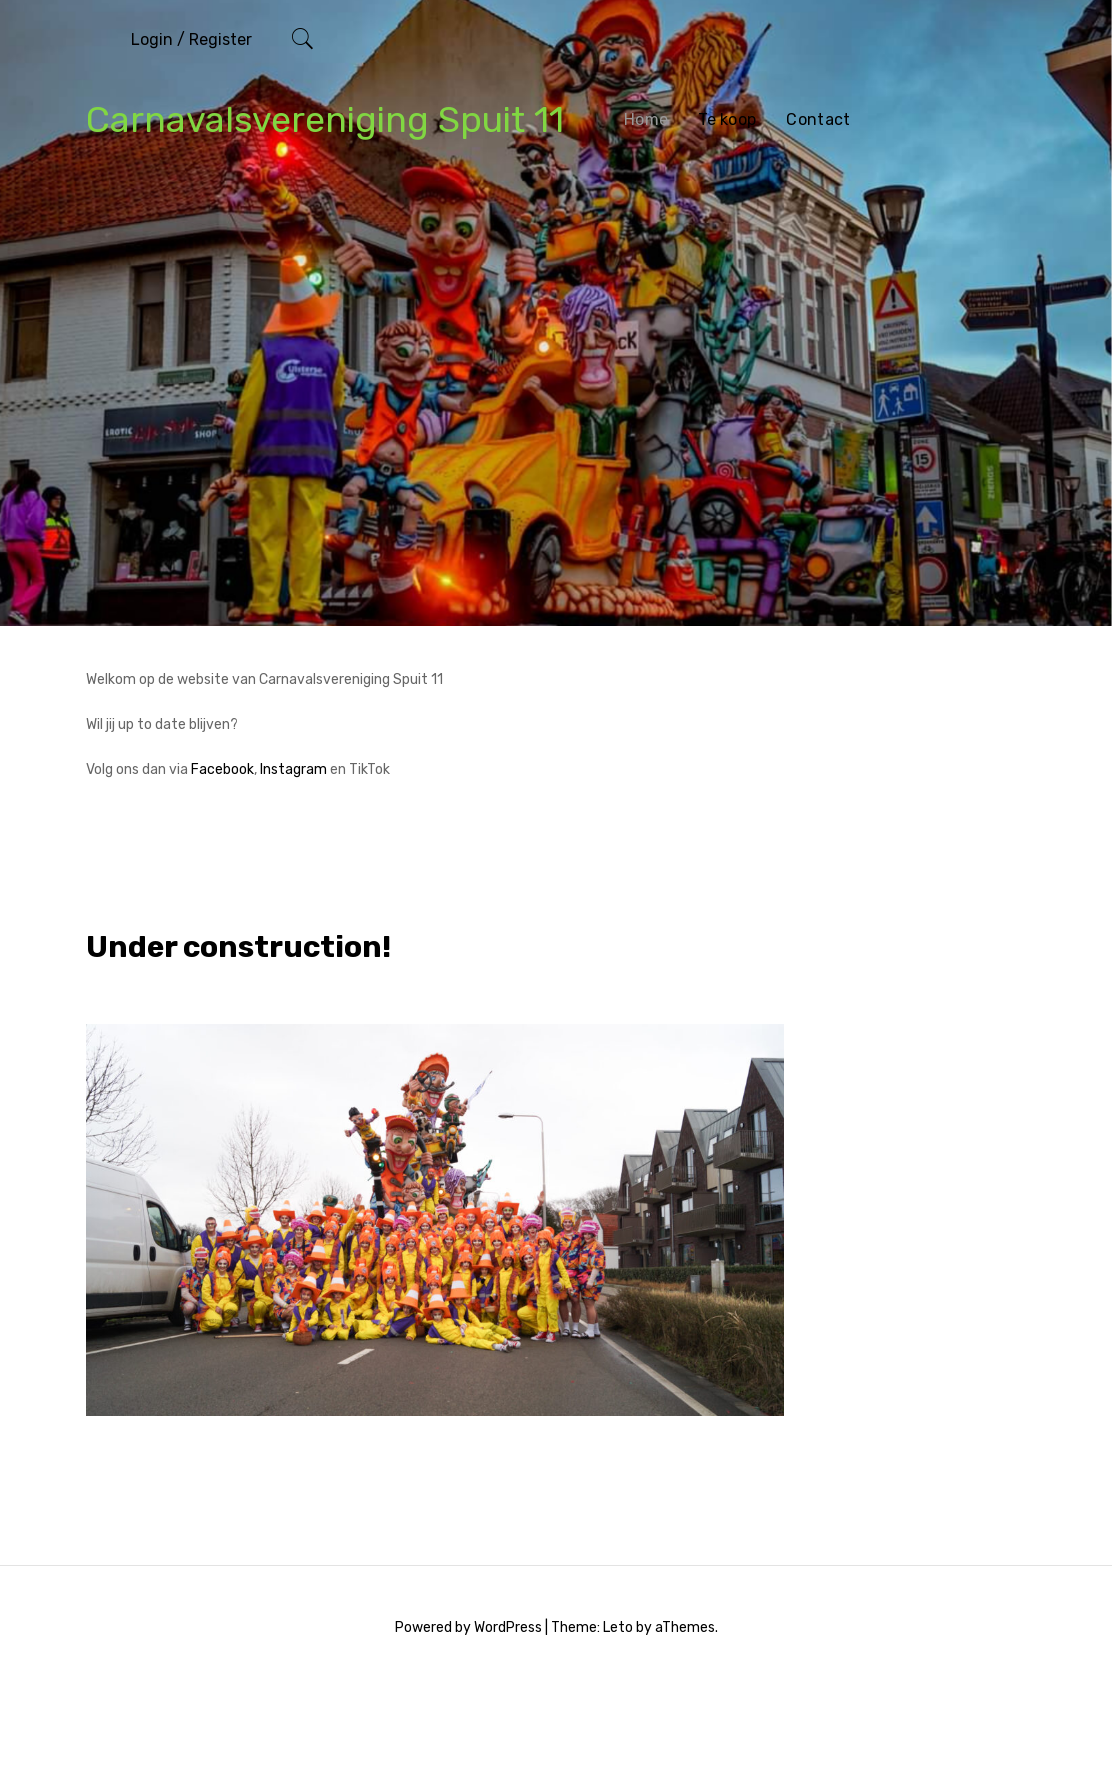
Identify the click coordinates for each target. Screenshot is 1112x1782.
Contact (818, 119)
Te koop (727, 119)
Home (646, 119)
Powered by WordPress (468, 1627)
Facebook (222, 769)
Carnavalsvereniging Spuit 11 (325, 119)
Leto (618, 1627)
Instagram (293, 769)
